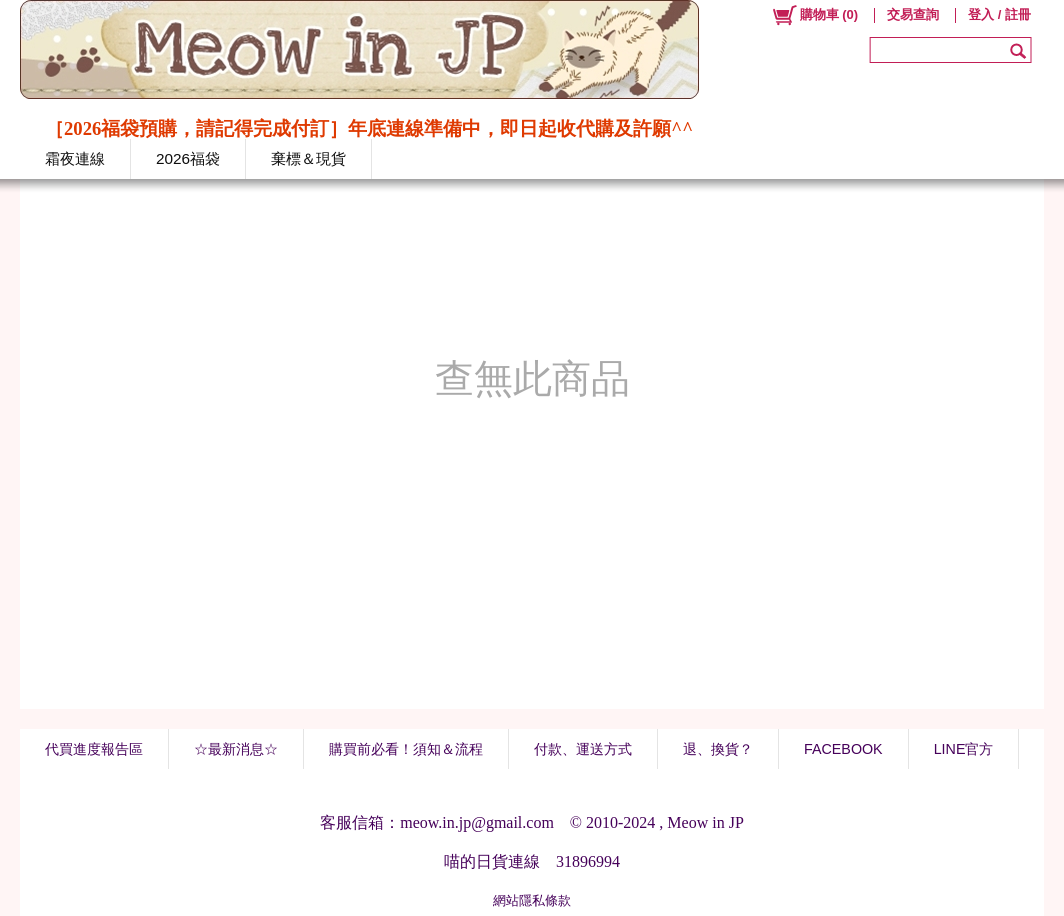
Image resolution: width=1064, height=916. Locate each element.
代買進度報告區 (94, 749)
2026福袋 (188, 158)
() (814, 15)
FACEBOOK (843, 749)
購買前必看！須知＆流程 (406, 749)
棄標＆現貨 (308, 158)
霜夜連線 (75, 158)
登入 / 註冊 (999, 14)
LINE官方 (964, 749)
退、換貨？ (718, 749)
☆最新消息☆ (236, 749)
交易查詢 (913, 14)
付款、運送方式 (583, 749)
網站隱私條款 (532, 900)
